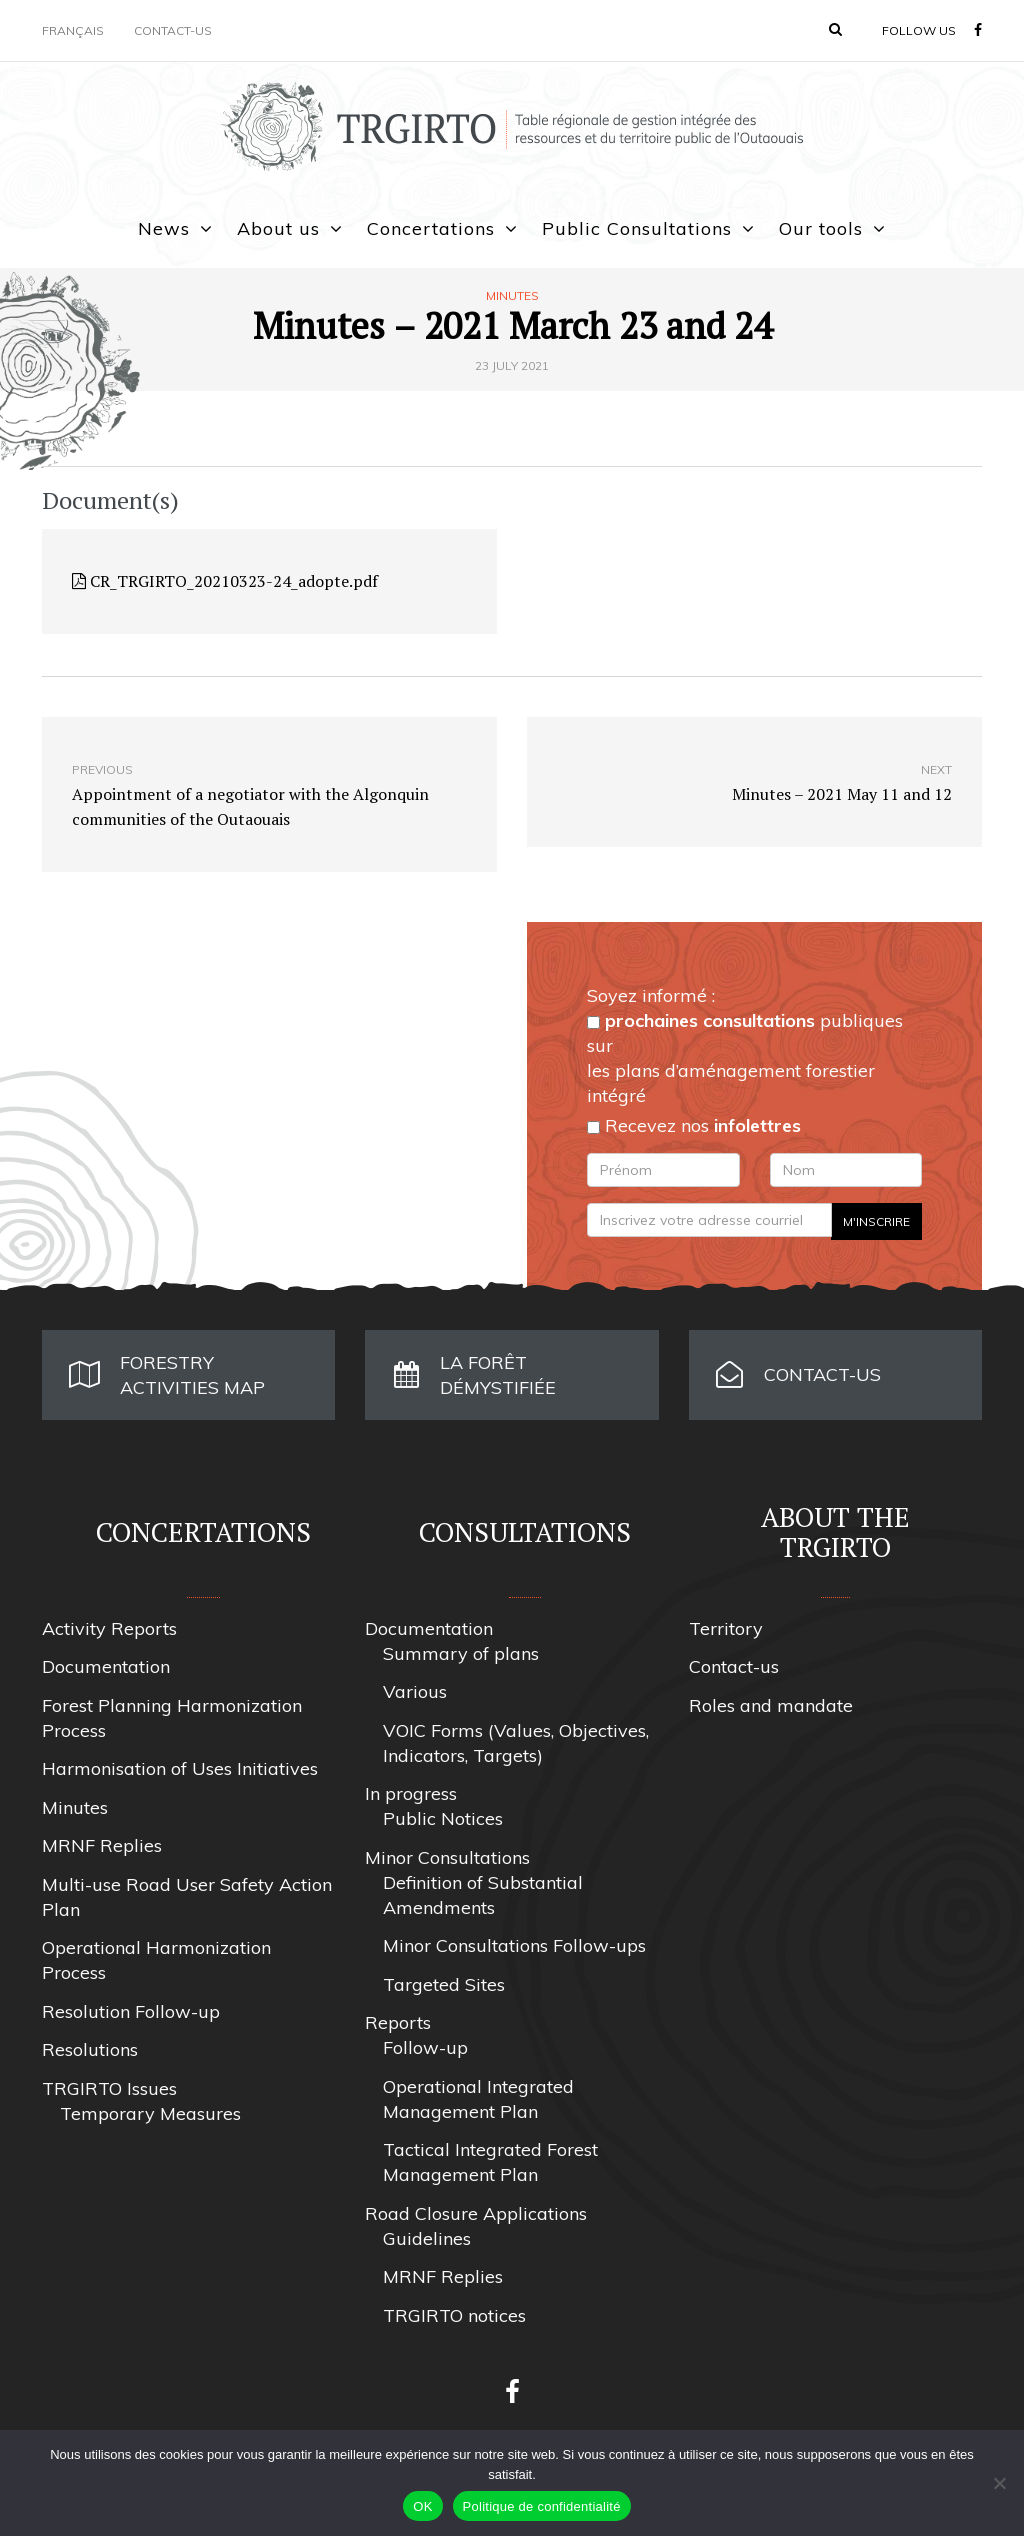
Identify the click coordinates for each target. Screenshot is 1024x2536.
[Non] (999, 2483)
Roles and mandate (771, 1705)
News (164, 228)
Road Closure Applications (476, 2213)
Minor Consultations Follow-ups (514, 1945)
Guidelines (427, 2238)
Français (73, 30)
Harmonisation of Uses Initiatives (180, 1768)
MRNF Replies (102, 1845)
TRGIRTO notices (454, 2315)
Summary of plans (461, 1653)
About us (278, 228)
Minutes (512, 296)
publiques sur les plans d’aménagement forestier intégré (745, 1058)
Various (415, 1691)
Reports (398, 2022)
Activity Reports (109, 1628)
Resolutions (90, 2049)
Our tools (821, 228)
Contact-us (173, 30)
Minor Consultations (447, 1857)
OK (422, 2506)
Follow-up (425, 2047)
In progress (411, 1793)
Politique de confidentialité (542, 2506)
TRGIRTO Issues (109, 2088)
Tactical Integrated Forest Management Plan (490, 2162)
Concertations (431, 228)
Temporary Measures (150, 2113)
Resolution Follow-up (131, 2011)
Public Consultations (637, 228)
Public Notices (443, 1818)
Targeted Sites (444, 1984)
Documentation (106, 1666)
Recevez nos (694, 1125)
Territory (726, 1628)
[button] (835, 29)
